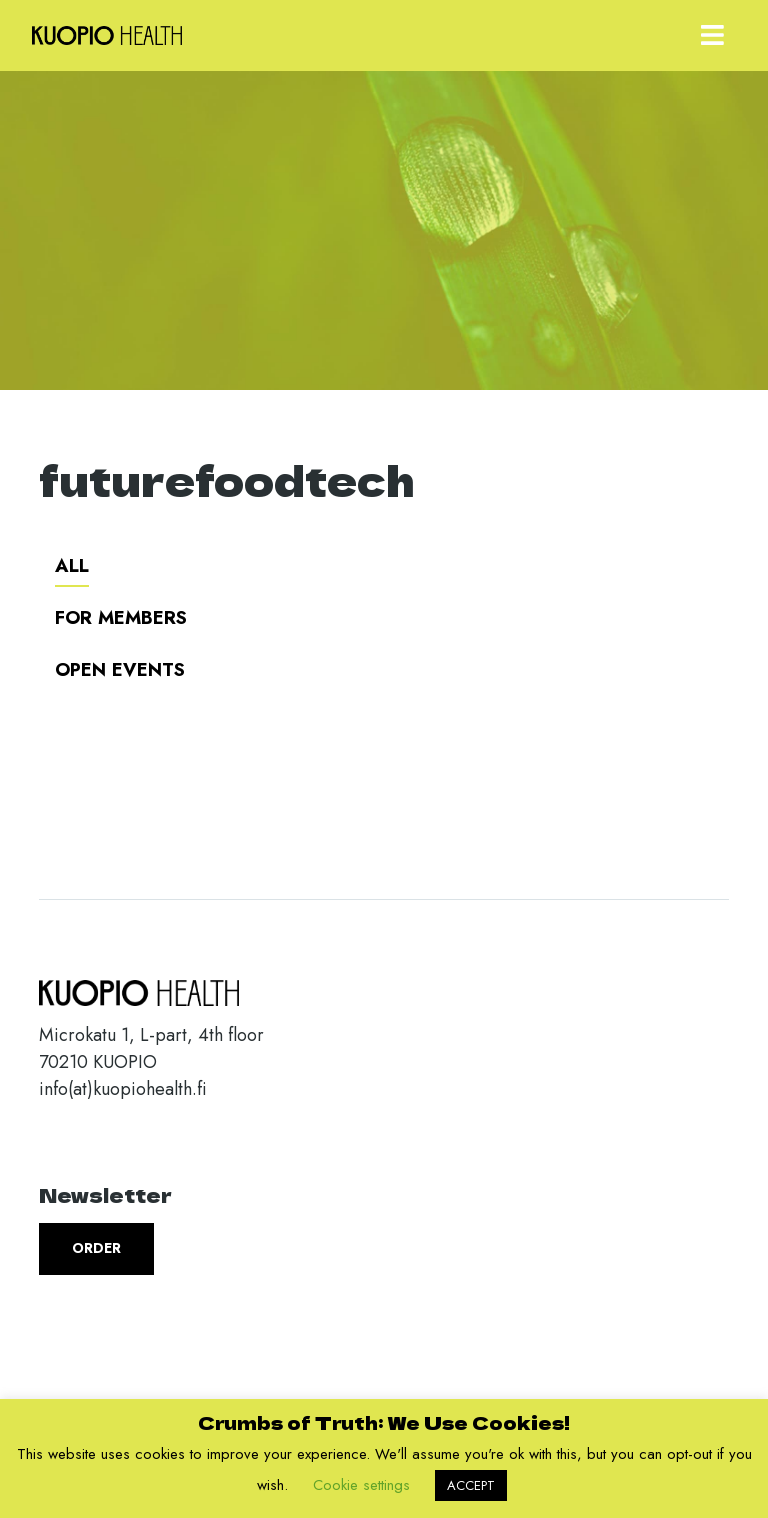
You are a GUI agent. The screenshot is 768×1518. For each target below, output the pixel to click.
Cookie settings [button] (361, 1485)
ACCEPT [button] (471, 1485)
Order (96, 1248)
